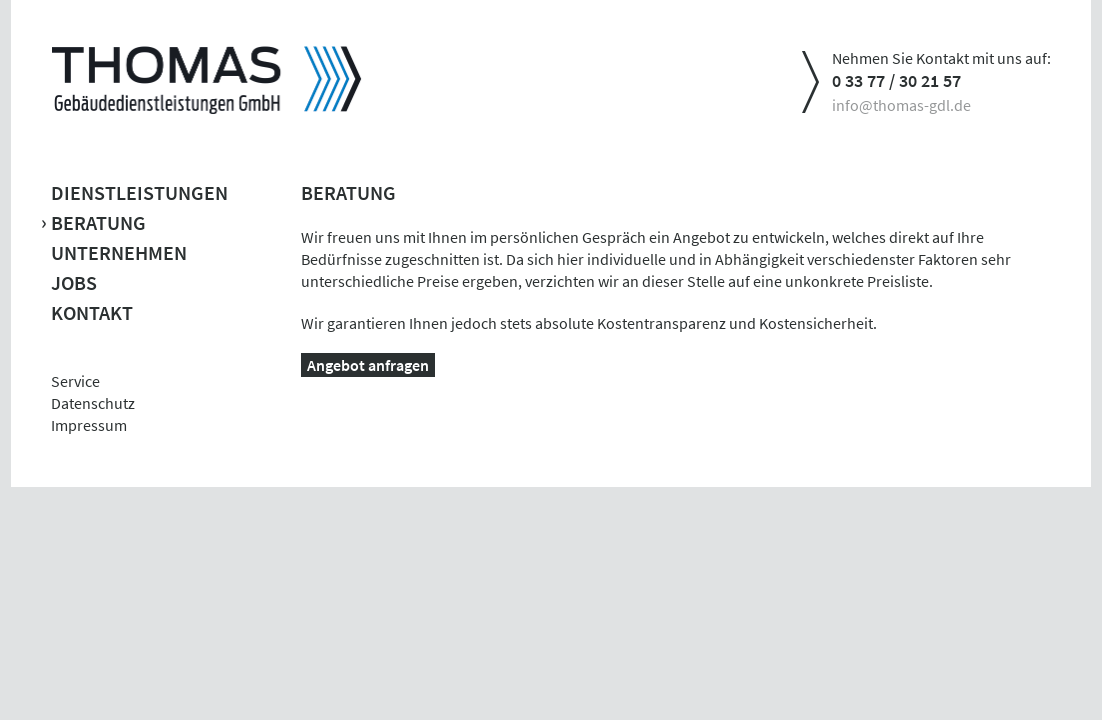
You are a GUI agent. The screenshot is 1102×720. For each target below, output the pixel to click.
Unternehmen (119, 252)
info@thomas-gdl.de (901, 105)
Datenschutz (93, 403)
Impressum (89, 425)
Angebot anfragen (368, 365)
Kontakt (92, 312)
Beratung (98, 222)
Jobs (74, 282)
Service (75, 381)
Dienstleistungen (139, 192)
